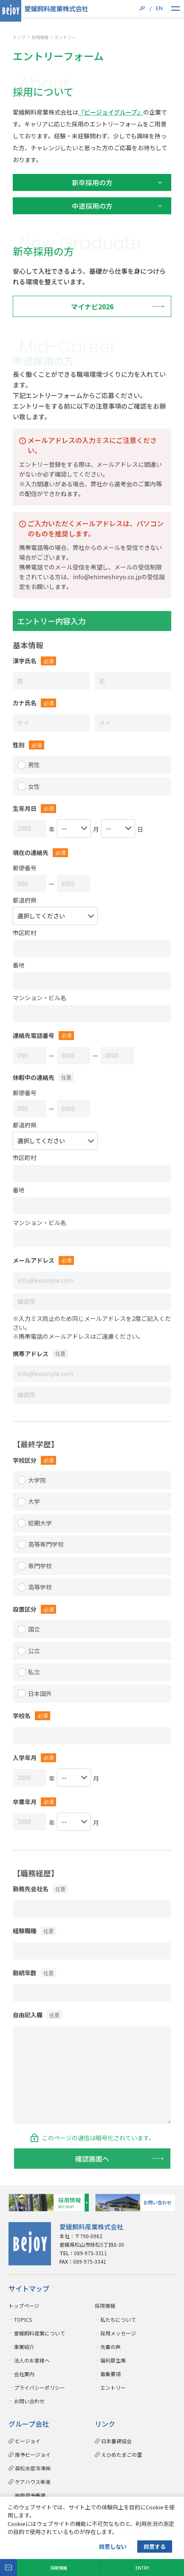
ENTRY (142, 2568)
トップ (19, 37)
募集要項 (110, 2373)
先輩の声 (110, 2346)
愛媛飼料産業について (39, 2333)
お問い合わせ (29, 2401)
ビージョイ (27, 2440)
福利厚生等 (113, 2360)
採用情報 (58, 2568)
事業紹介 (24, 2346)
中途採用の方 (92, 206)
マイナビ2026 (92, 306)
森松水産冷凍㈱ (33, 2468)
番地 (19, 970)
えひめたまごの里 (121, 2454)
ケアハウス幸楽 (33, 2481)
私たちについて (118, 2319)
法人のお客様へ (32, 2360)
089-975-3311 (83, 2252)
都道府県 (25, 905)
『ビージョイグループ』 (110, 112)
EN (159, 8)
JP (142, 8)
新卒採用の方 (92, 183)
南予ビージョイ (33, 2454)
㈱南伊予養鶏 (26, 2495)
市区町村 (25, 937)
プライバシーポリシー (39, 2387)
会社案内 (24, 2373)
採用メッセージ (118, 2333)
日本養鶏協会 (116, 2440)
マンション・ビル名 (39, 1002)
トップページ (23, 2305)
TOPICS (23, 2319)
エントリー (113, 2387)
